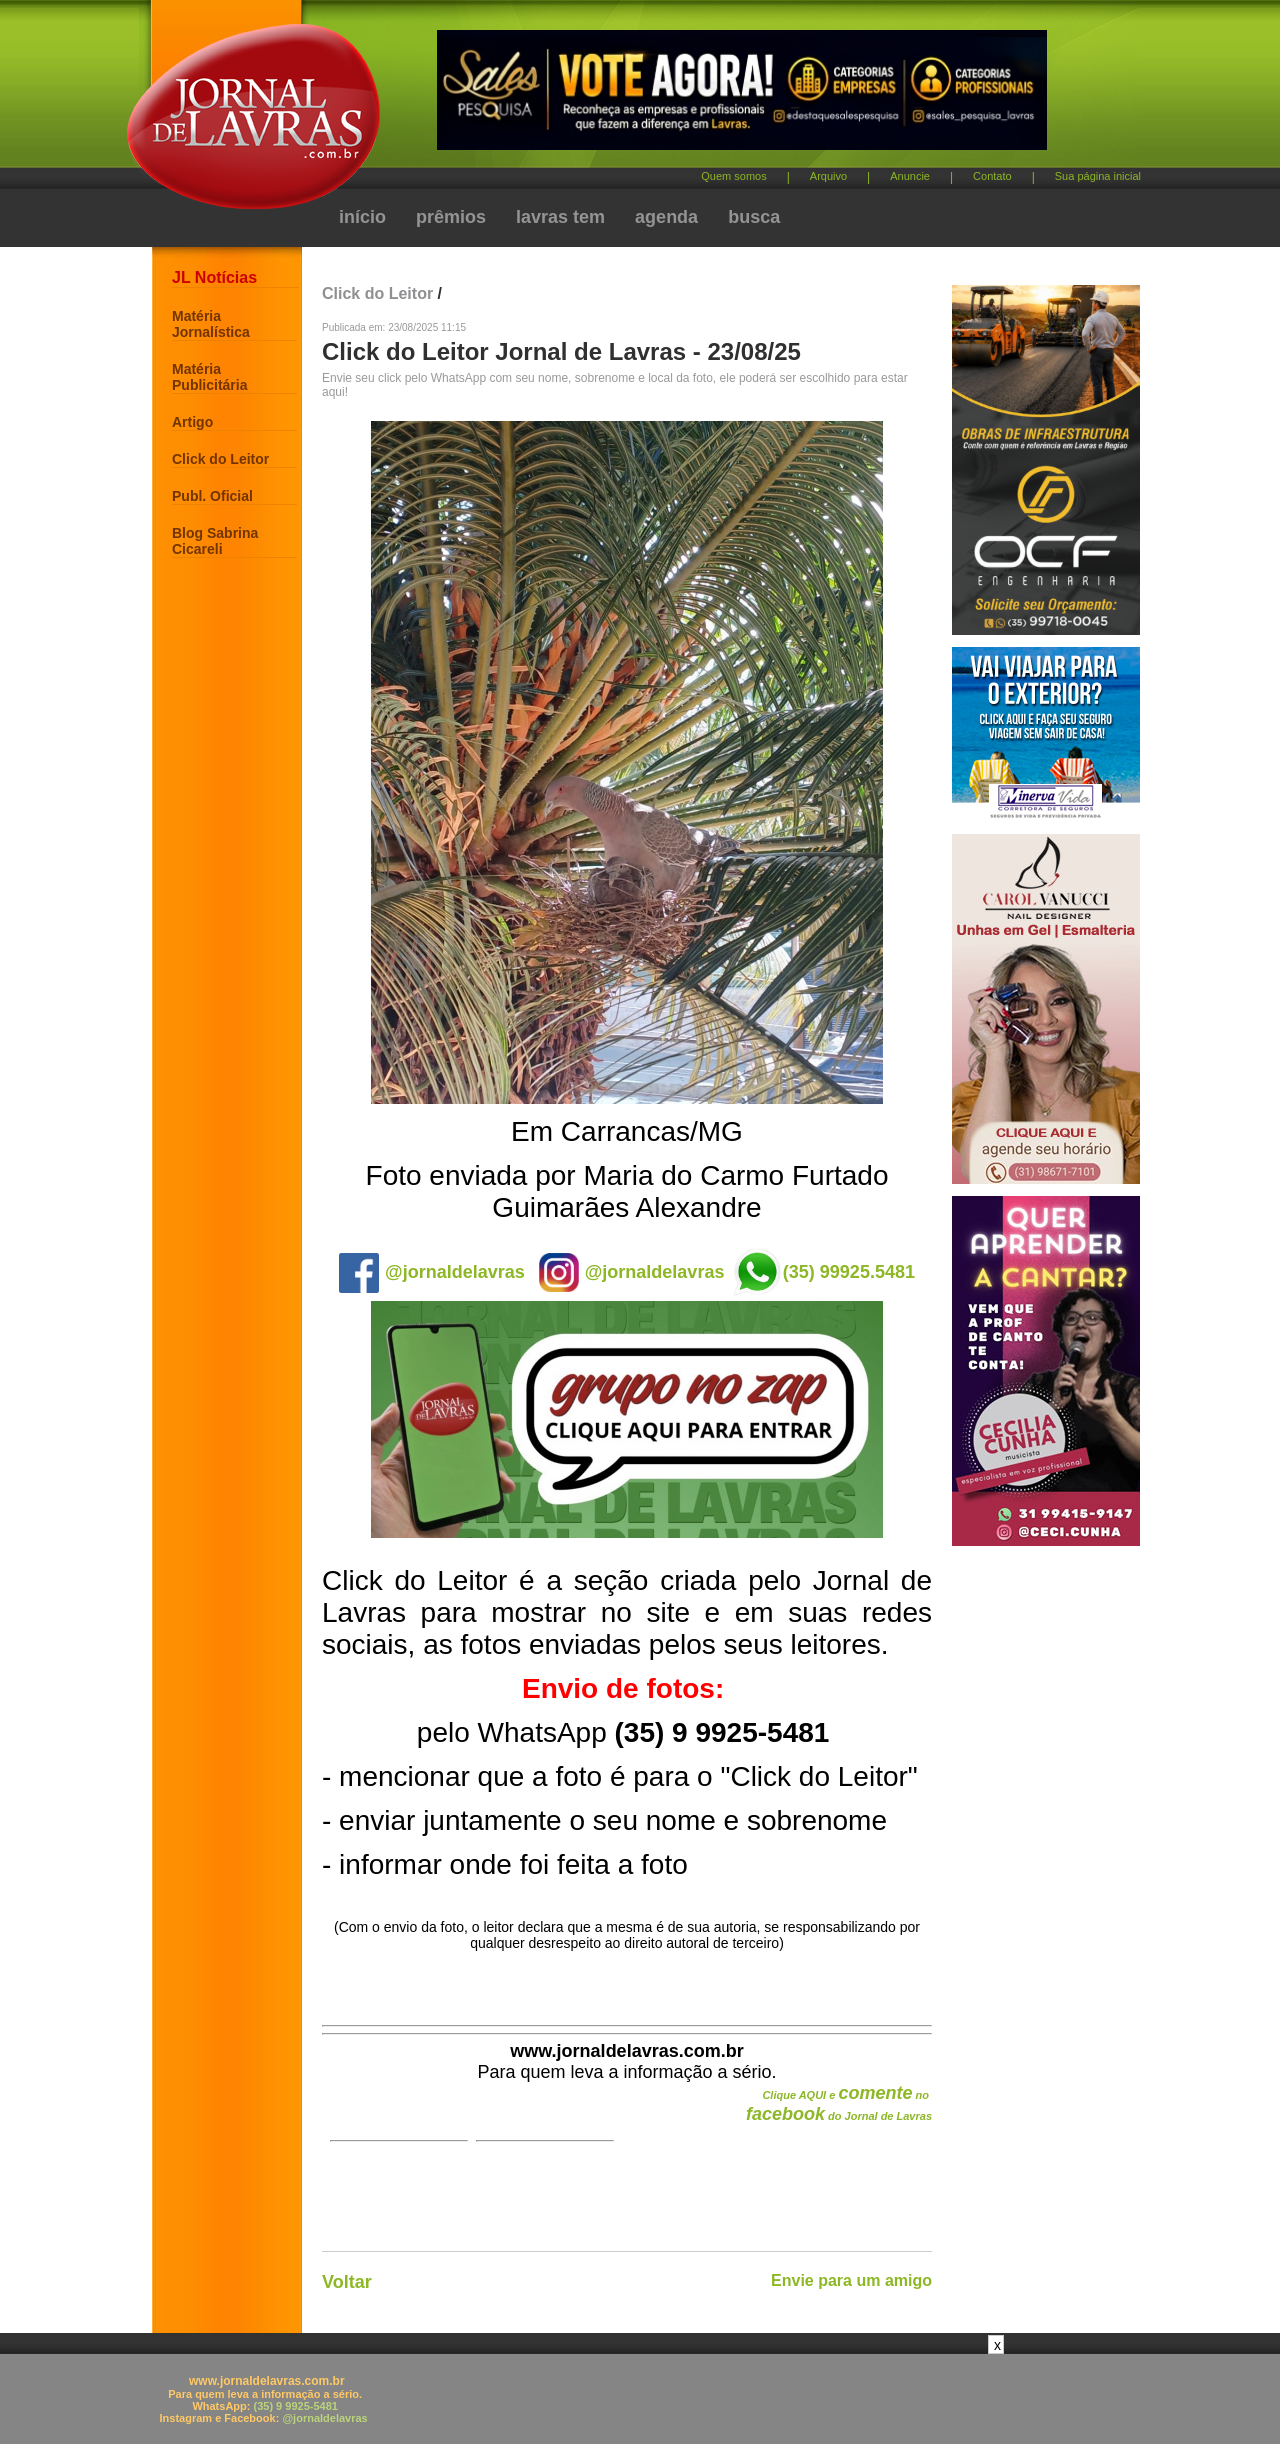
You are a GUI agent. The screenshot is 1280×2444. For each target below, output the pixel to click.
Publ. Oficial (212, 496)
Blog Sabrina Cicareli (215, 541)
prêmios (451, 217)
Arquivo (828, 176)
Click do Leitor (220, 459)
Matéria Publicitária (209, 377)
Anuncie (910, 176)
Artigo (192, 422)
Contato (992, 176)
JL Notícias (214, 277)
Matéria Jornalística (211, 324)
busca (754, 217)
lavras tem (560, 217)
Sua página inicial (1098, 176)
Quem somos (733, 176)
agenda (666, 217)
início (362, 217)
